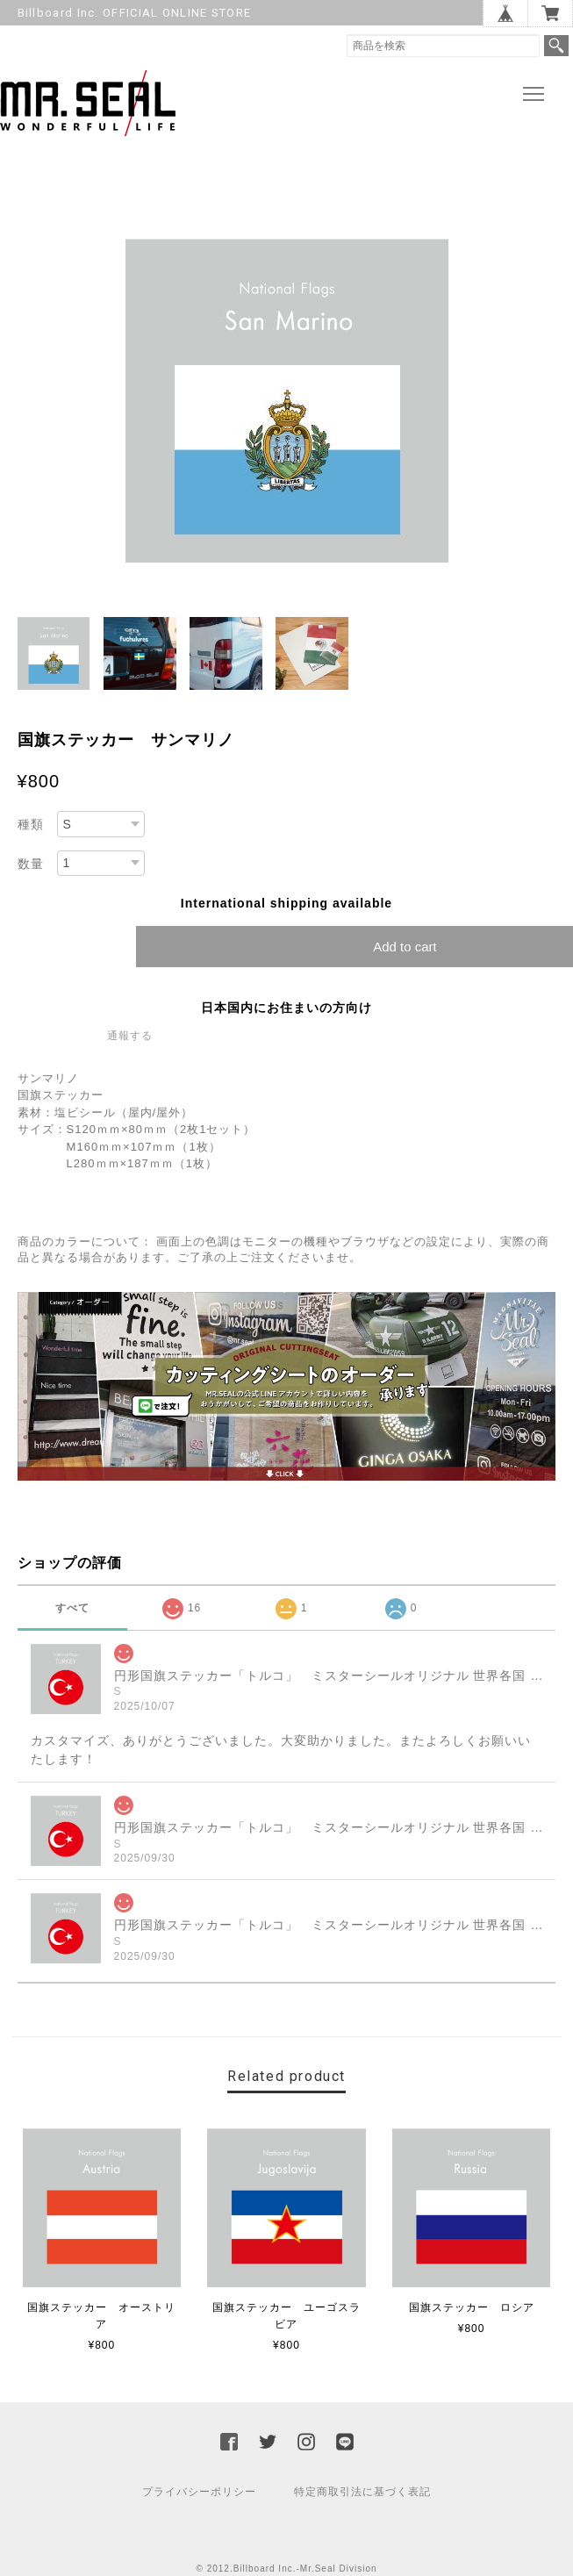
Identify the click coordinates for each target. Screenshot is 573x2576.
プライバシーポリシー (199, 2496)
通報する (130, 1040)
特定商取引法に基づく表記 (362, 2496)
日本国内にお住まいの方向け (286, 1012)
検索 (556, 45)
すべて (72, 1612)
